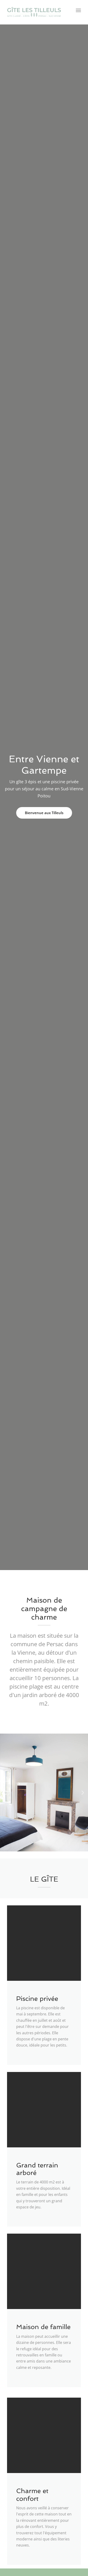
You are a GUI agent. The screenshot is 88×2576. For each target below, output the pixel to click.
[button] (5, 1793)
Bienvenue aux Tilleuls (44, 812)
